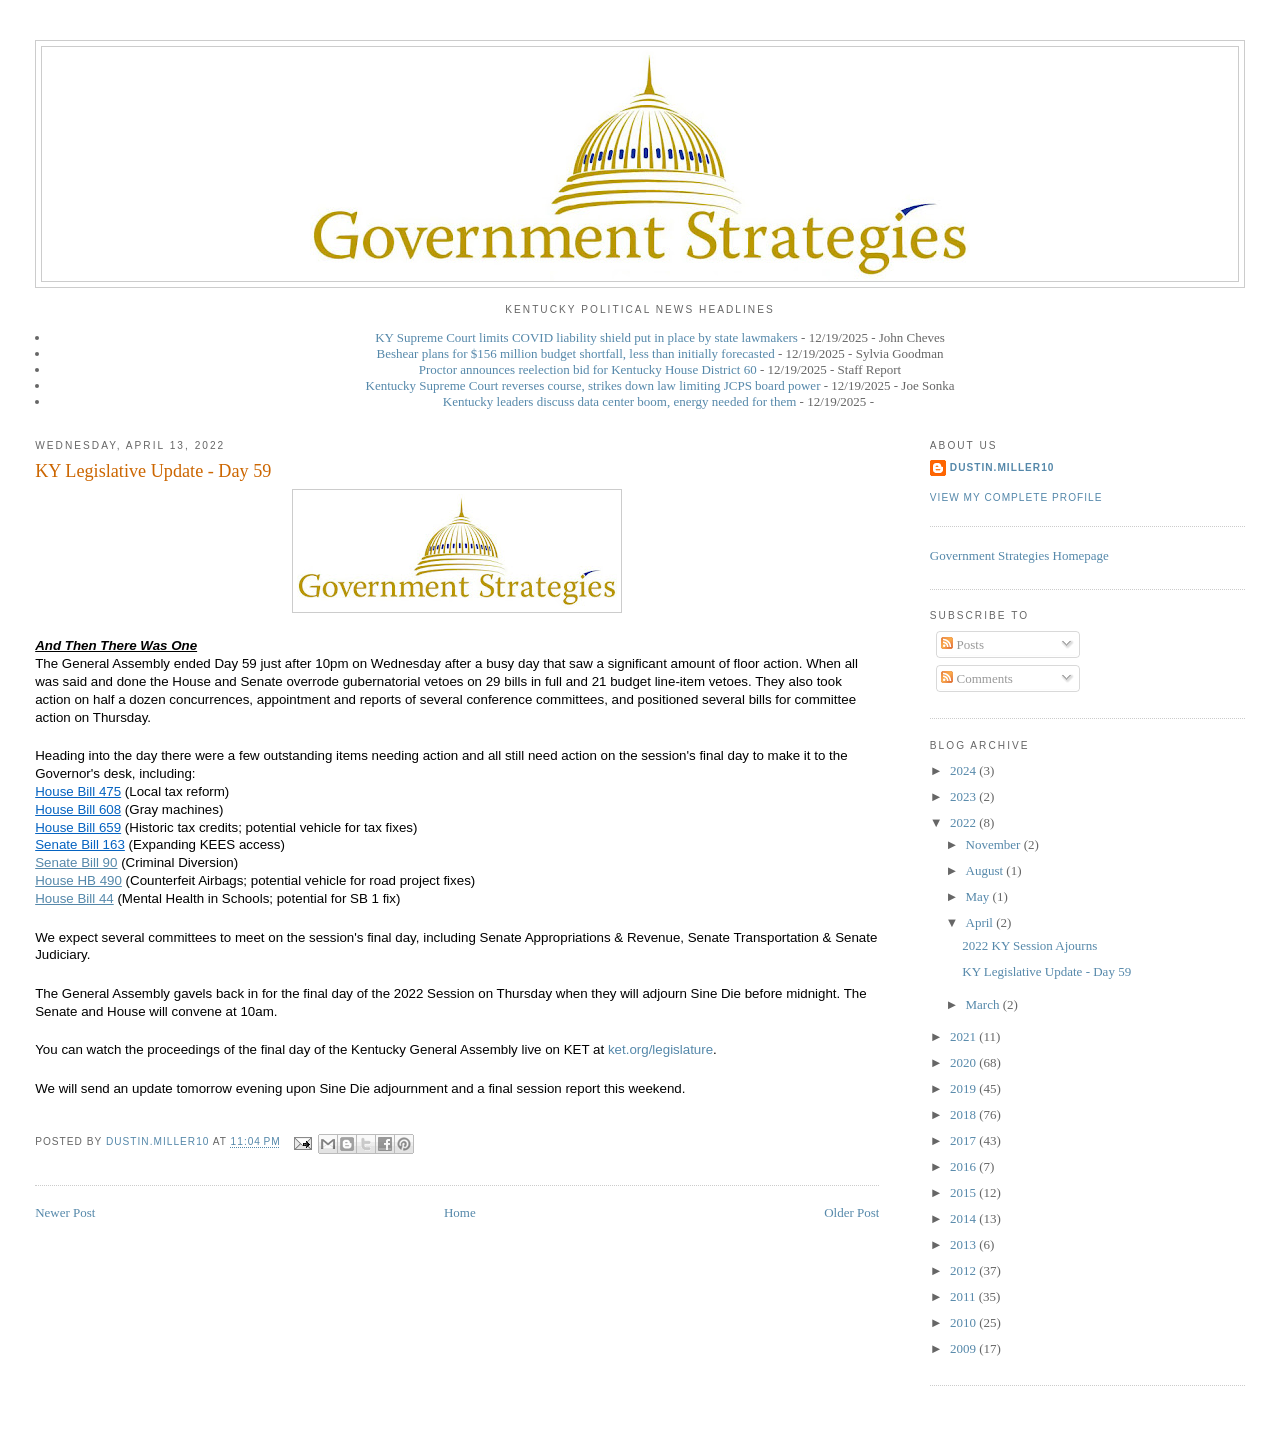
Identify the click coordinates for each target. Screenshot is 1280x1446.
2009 (964, 1348)
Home (460, 1212)
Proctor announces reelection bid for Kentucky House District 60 (588, 369)
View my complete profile (1016, 497)
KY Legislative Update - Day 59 (1046, 971)
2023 (964, 796)
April (981, 922)
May (979, 896)
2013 (964, 1244)
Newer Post (65, 1212)
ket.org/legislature (660, 1049)
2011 (964, 1296)
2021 (964, 1036)
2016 (964, 1166)
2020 (964, 1062)
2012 (964, 1270)
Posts (962, 644)
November (995, 844)
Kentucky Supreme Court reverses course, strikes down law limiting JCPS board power (593, 385)
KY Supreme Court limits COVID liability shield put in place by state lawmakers (586, 337)
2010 (964, 1322)
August (986, 870)
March (984, 1004)
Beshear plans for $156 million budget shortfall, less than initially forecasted (576, 353)
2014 (964, 1218)
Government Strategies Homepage (1019, 555)
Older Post (851, 1212)
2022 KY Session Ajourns (1029, 945)
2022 (964, 822)
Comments (977, 678)
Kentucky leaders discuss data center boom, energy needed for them (620, 401)
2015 (964, 1192)
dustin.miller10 (1002, 467)
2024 (964, 770)
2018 (964, 1114)
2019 (964, 1088)
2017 (964, 1140)
